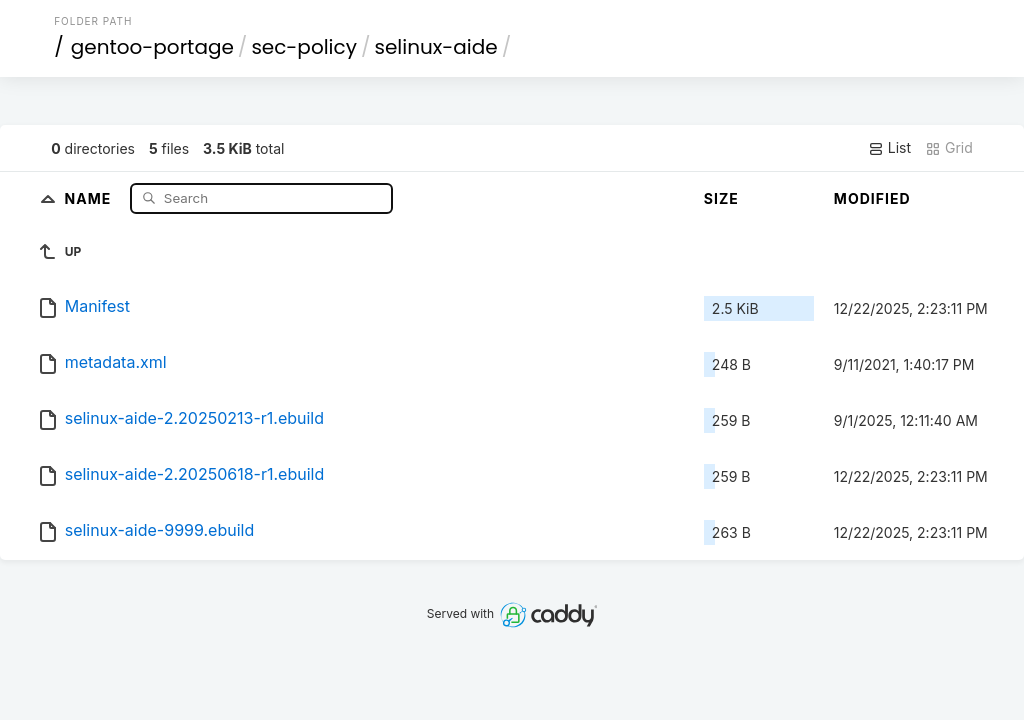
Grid (949, 148)
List (889, 148)
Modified (872, 198)
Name (90, 197)
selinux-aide (435, 47)
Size (721, 198)
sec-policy (304, 47)
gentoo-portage (152, 47)
